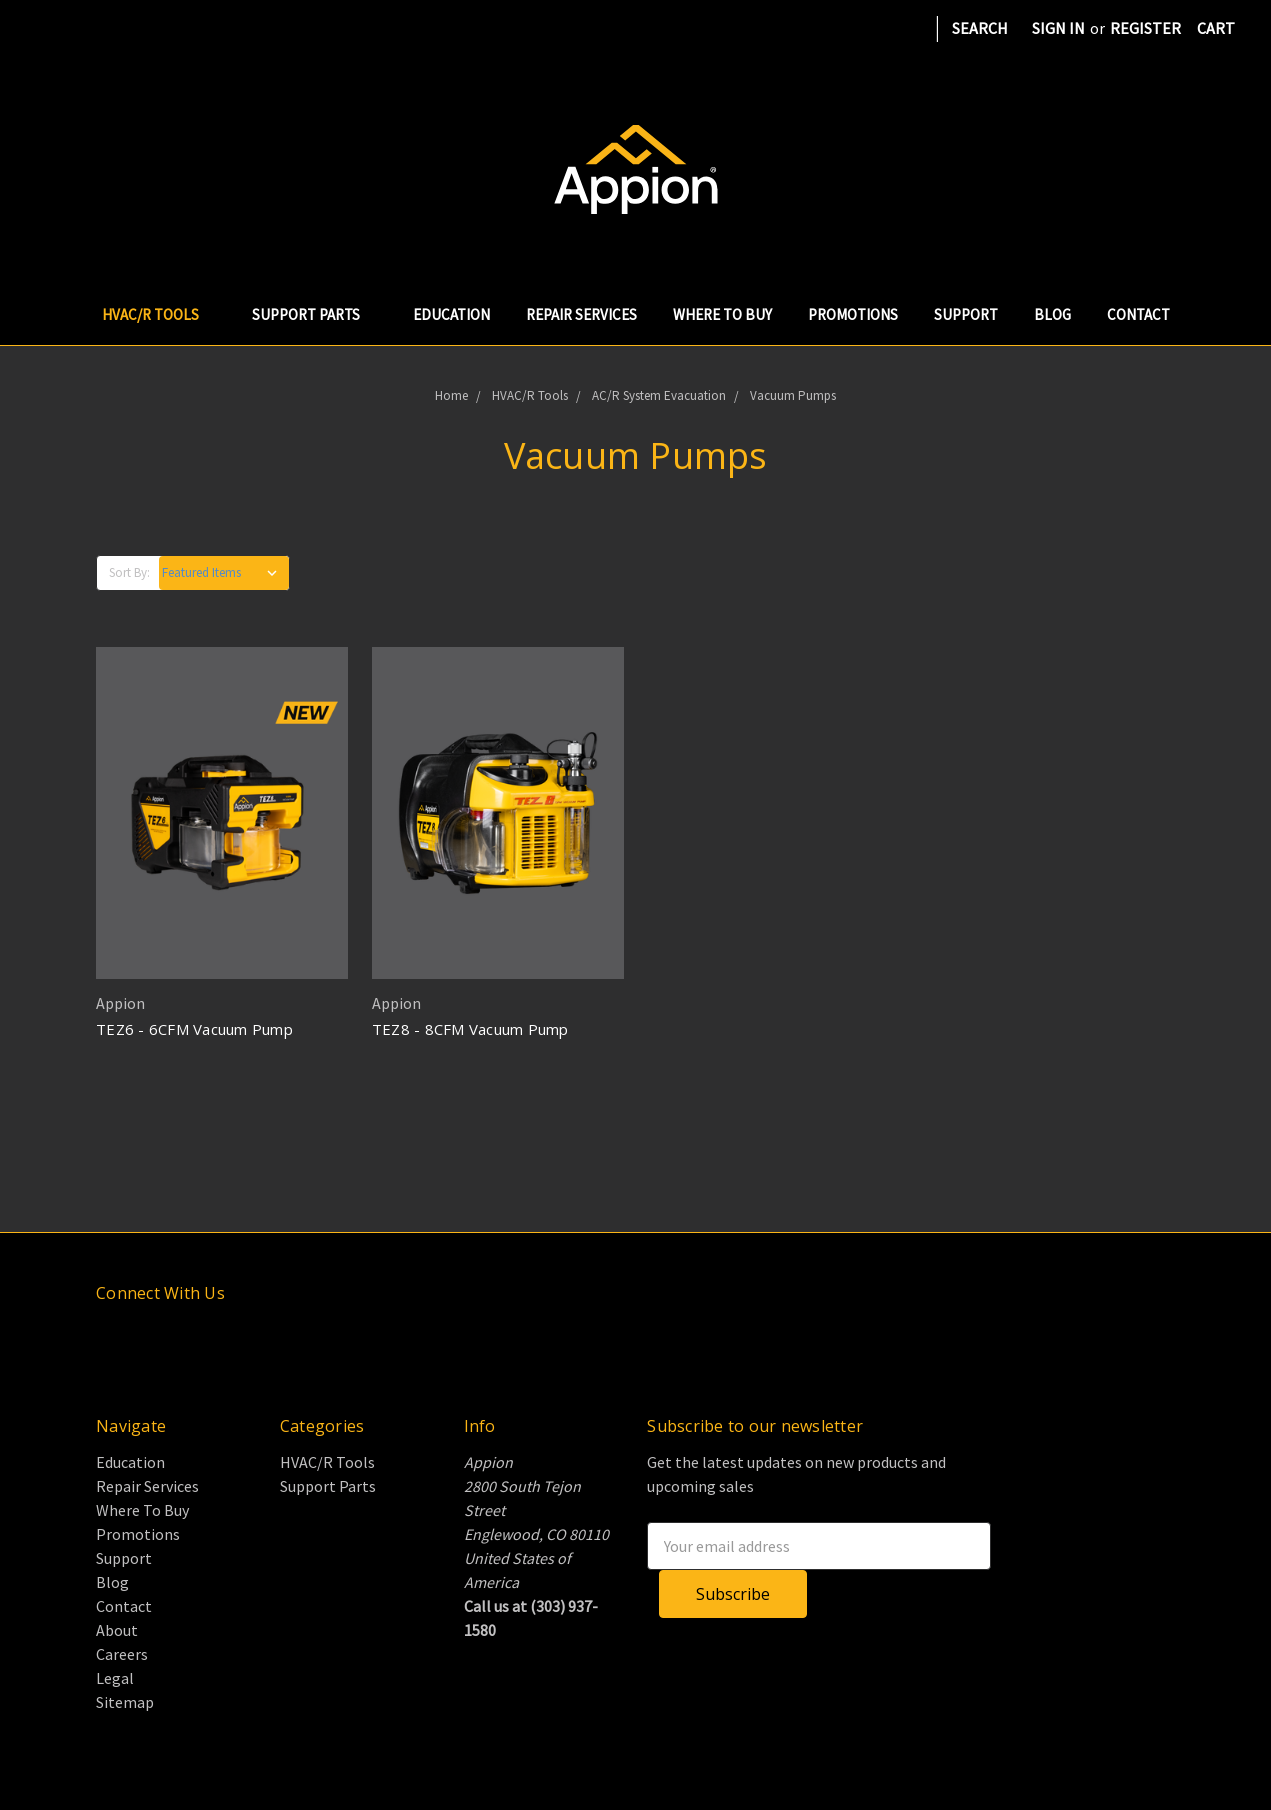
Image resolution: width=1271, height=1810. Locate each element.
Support (966, 314)
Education (451, 314)
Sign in (1058, 28)
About (117, 1630)
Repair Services (581, 314)
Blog (1052, 314)
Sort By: (129, 572)
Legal (115, 1678)
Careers (122, 1654)
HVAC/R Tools (159, 314)
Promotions (853, 314)
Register (1145, 28)
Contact (1138, 314)
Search (980, 28)
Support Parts (314, 314)
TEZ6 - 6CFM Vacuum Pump (194, 1029)
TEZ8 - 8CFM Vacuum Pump (470, 1029)
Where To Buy (722, 314)
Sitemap (125, 1702)
